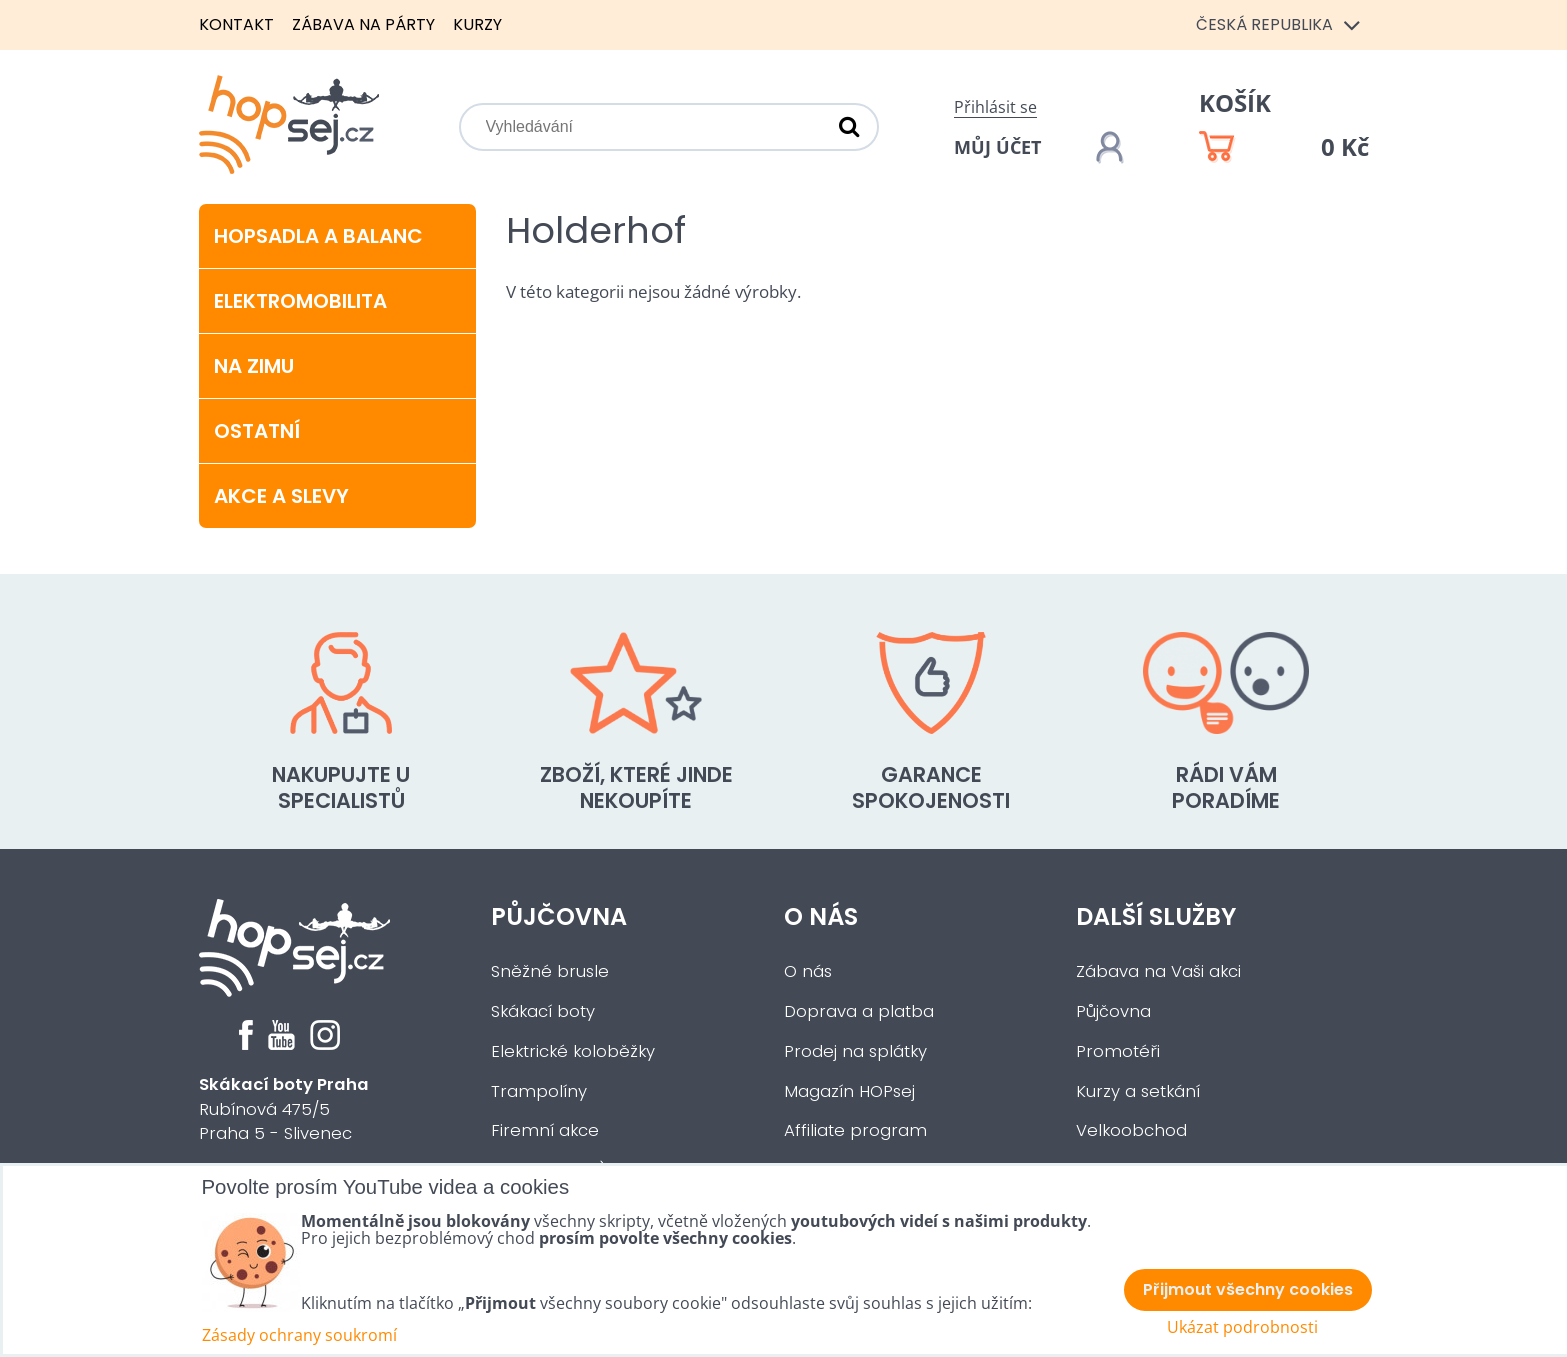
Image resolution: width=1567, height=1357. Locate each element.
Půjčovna (559, 916)
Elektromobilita (300, 301)
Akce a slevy (281, 496)
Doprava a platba (859, 1011)
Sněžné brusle (550, 971)
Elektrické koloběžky (573, 1051)
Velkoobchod (1131, 1130)
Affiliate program (855, 1130)
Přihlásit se (995, 107)
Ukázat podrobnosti (1242, 1327)
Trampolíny (539, 1091)
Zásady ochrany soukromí (299, 1335)
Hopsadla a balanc (318, 236)
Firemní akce (545, 1130)
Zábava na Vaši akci (1158, 971)
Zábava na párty (363, 24)
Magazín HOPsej (849, 1091)
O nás (821, 916)
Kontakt (236, 24)
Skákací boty (543, 1011)
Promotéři (1118, 1051)
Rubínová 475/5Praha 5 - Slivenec (284, 1109)
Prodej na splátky (855, 1051)
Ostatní (257, 431)
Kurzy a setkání (1138, 1091)
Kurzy (477, 24)
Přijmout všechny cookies (1248, 1289)
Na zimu (254, 366)
